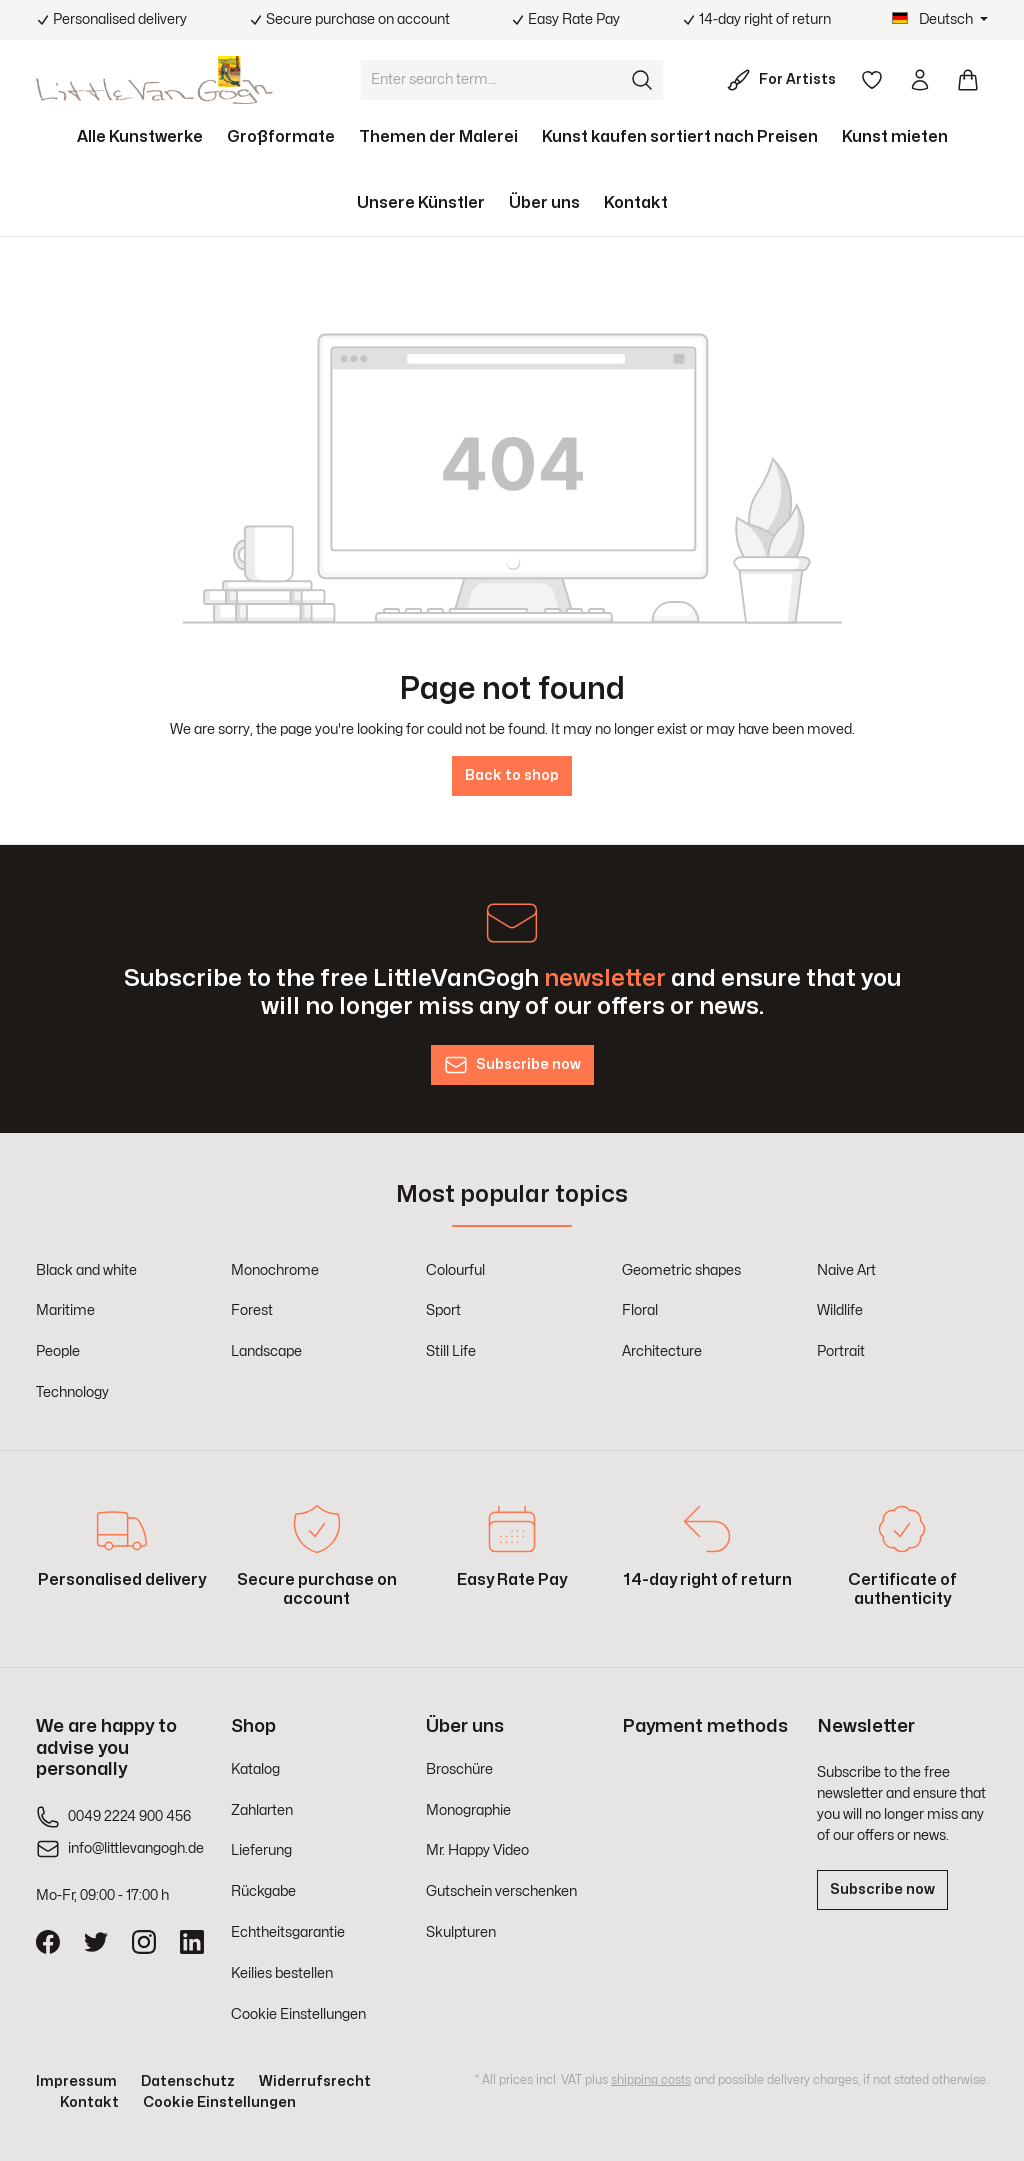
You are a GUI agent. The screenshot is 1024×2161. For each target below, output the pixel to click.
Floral (640, 1310)
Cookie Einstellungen (298, 2014)
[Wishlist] (872, 80)
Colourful (455, 1270)
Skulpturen (461, 1932)
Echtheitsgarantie (288, 1932)
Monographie (468, 1810)
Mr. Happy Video (477, 1850)
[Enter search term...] (492, 80)
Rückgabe (263, 1891)
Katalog (255, 1769)
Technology (72, 1392)
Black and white (86, 1270)
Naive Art (846, 1270)
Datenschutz (188, 2081)
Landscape (266, 1351)
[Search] (643, 80)
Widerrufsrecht (315, 2081)
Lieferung (261, 1850)
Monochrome (275, 1270)
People (58, 1351)
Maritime (65, 1310)
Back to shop (512, 775)
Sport (443, 1310)
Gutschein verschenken (501, 1891)
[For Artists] (785, 80)
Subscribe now (882, 1889)
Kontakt (89, 2102)
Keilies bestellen (282, 1973)
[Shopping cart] (968, 80)
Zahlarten (262, 1810)
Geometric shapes (681, 1270)
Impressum (76, 2081)
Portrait (841, 1351)
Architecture (662, 1351)
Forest (252, 1310)
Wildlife (840, 1310)
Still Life (451, 1351)
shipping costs (651, 2080)
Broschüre (459, 1769)
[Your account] (920, 80)
